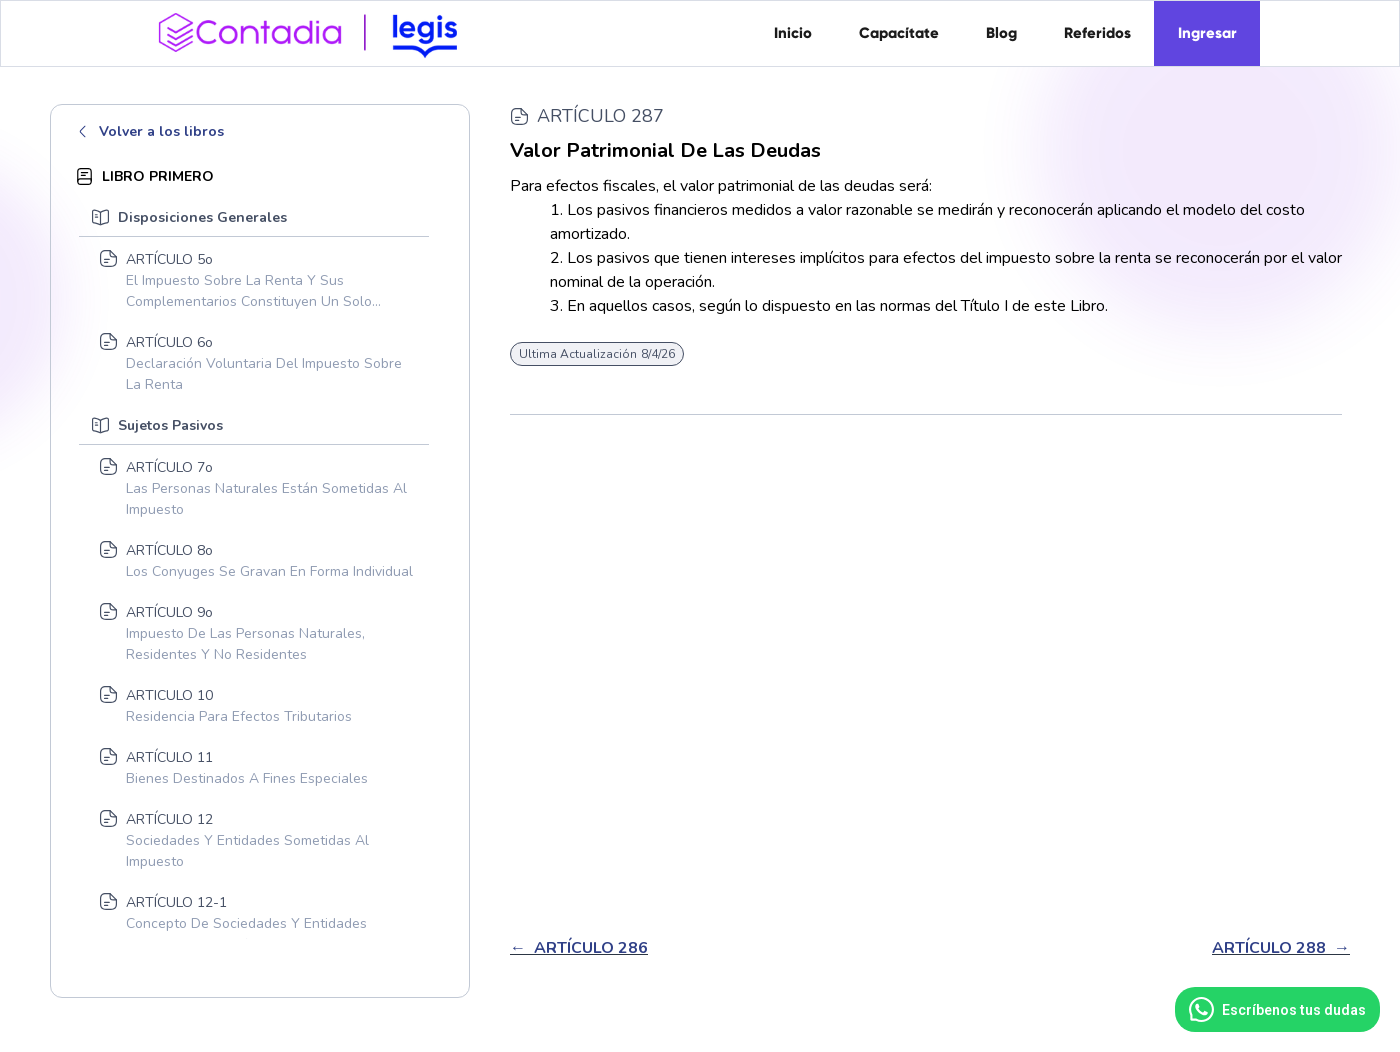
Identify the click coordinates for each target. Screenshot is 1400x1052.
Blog (1001, 33)
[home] (315, 31)
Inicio (793, 33)
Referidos (1097, 33)
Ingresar (1207, 33)
